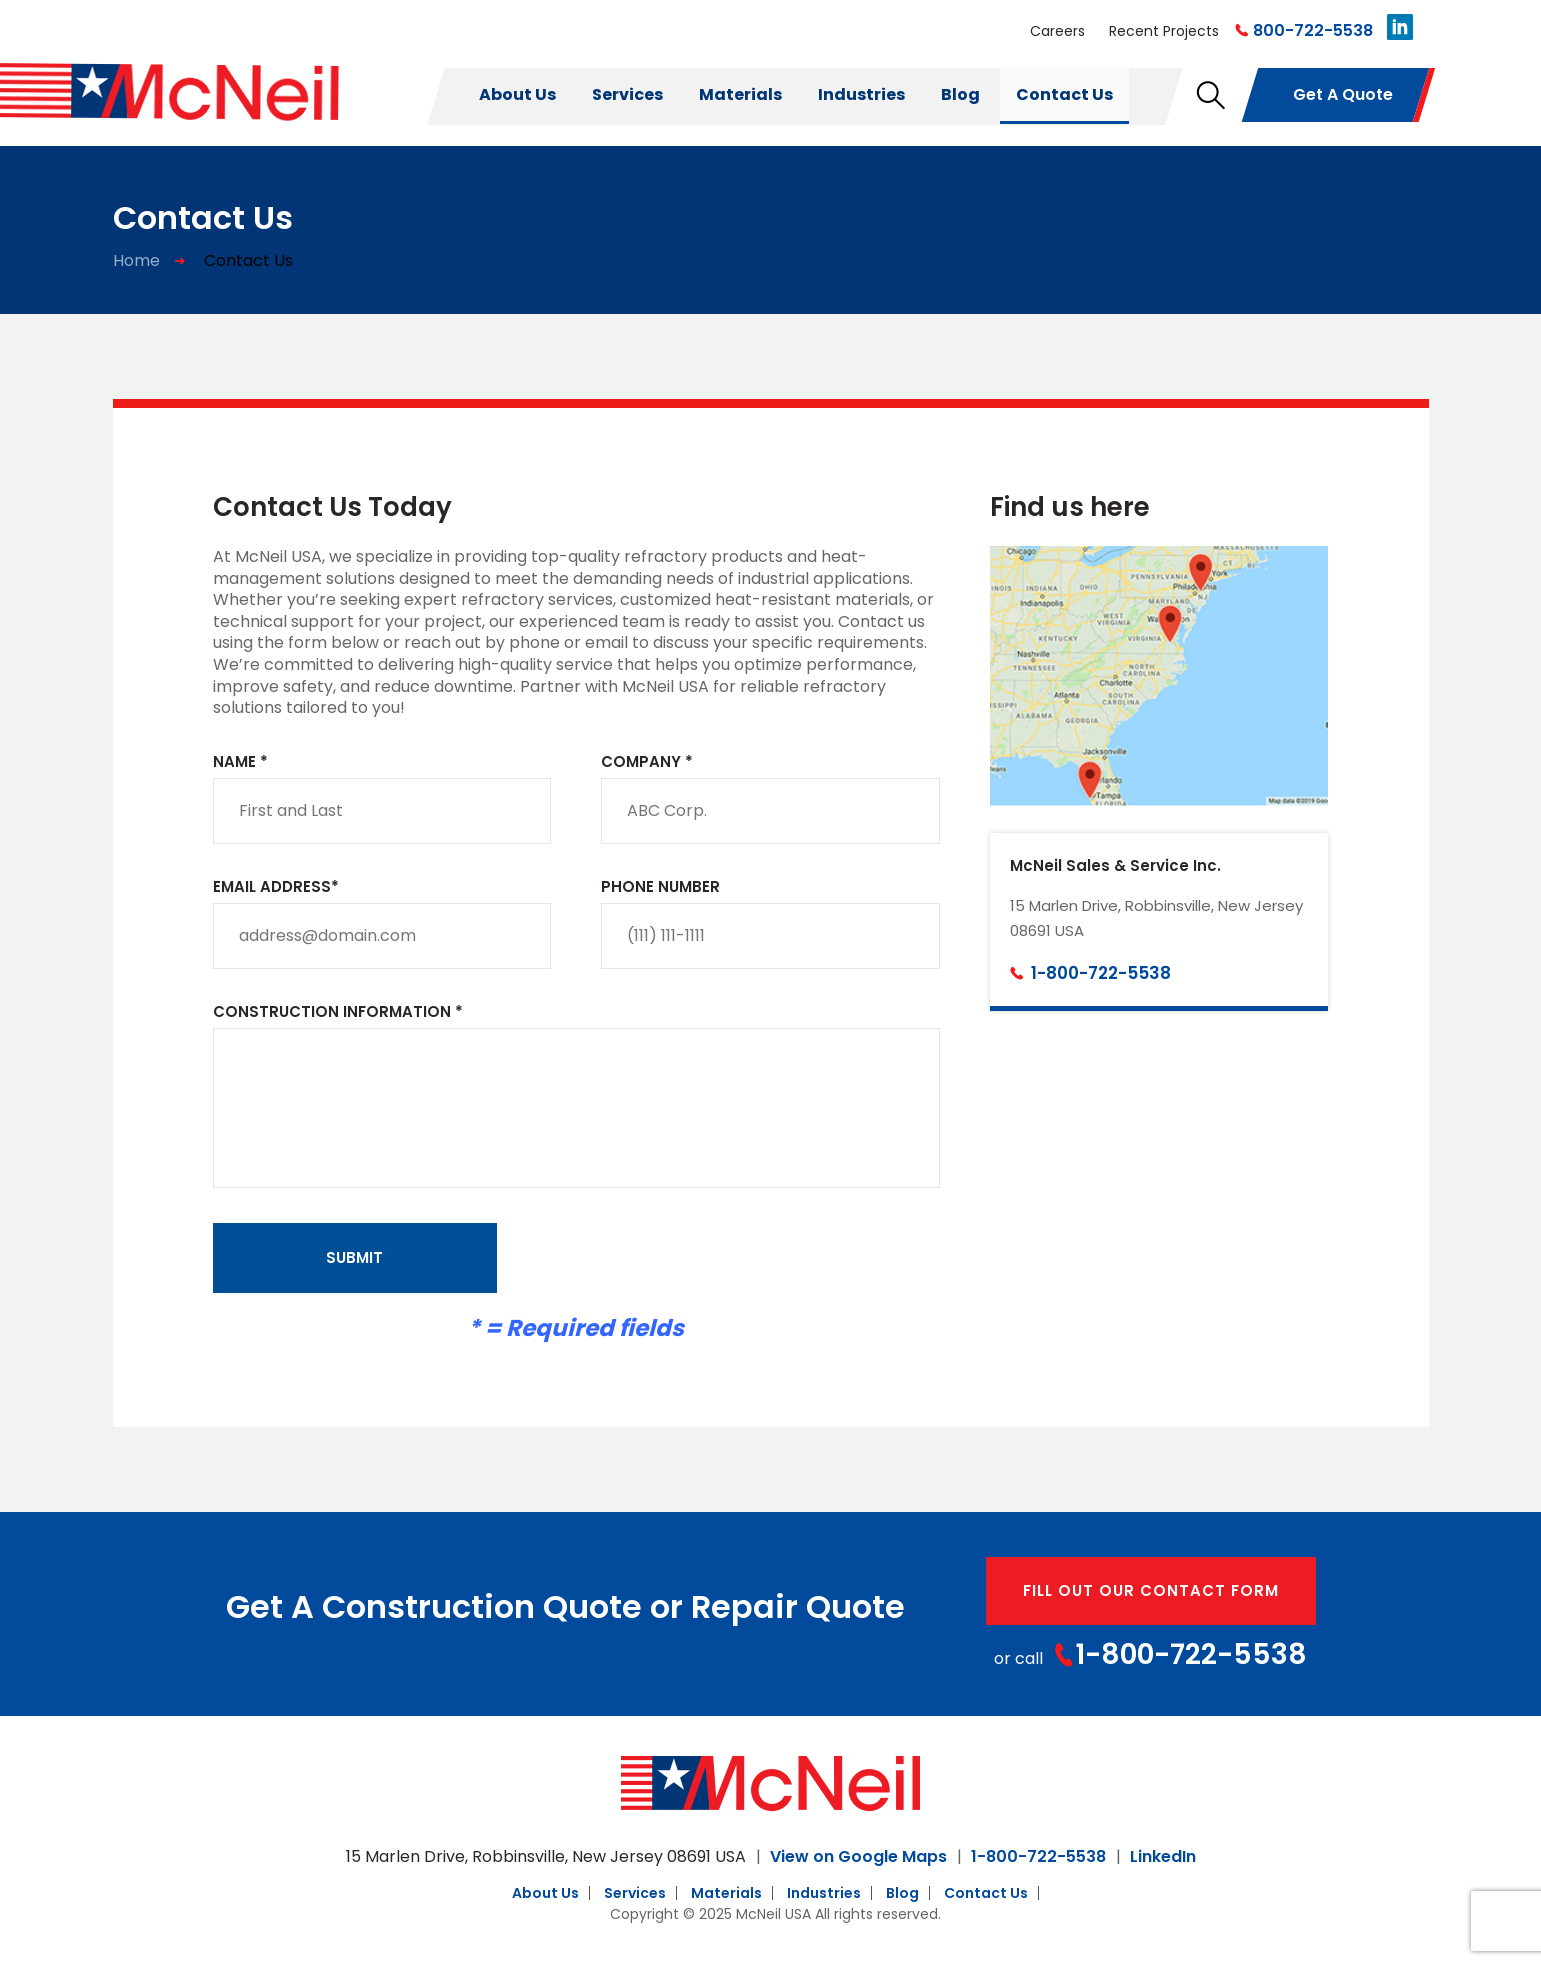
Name (240, 763)
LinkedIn (1163, 1856)
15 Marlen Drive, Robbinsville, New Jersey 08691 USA (546, 1857)
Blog (960, 94)
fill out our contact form (1151, 1590)
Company (647, 763)
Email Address (276, 888)
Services (627, 94)
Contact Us (1064, 94)
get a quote (1343, 94)
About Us (517, 94)
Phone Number (660, 888)
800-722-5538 (1313, 30)
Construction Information (338, 1013)
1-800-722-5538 (1101, 973)
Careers (1057, 31)
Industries (861, 94)
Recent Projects (1164, 31)
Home (136, 260)
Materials (740, 94)
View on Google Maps (858, 1856)
